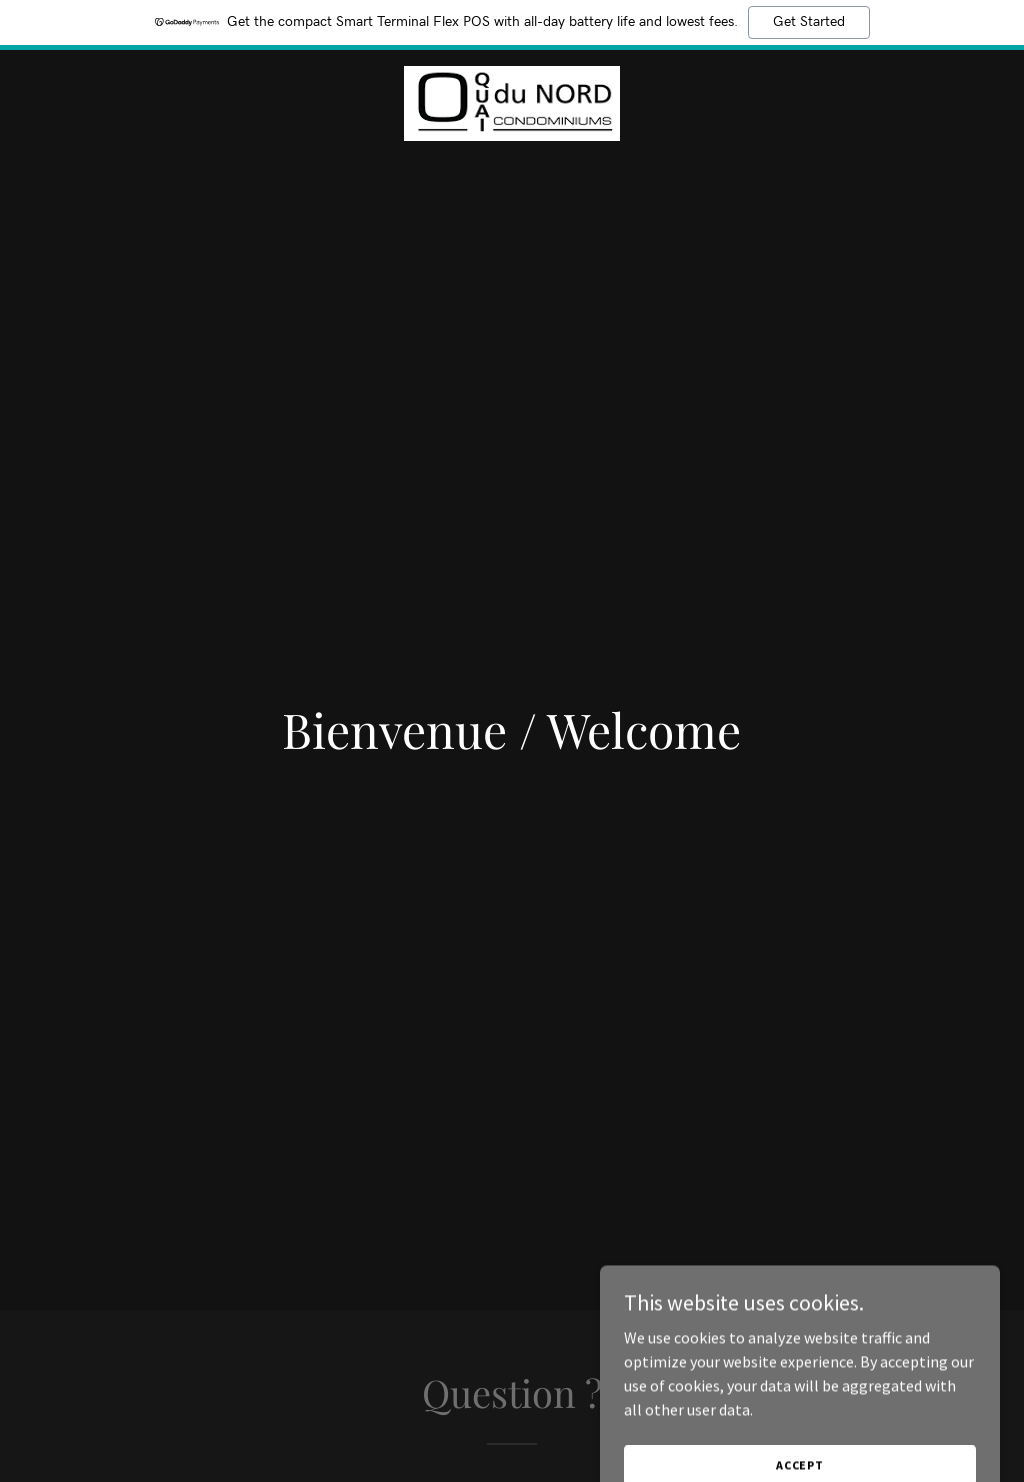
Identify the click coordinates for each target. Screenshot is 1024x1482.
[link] (512, 101)
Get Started (809, 22)
